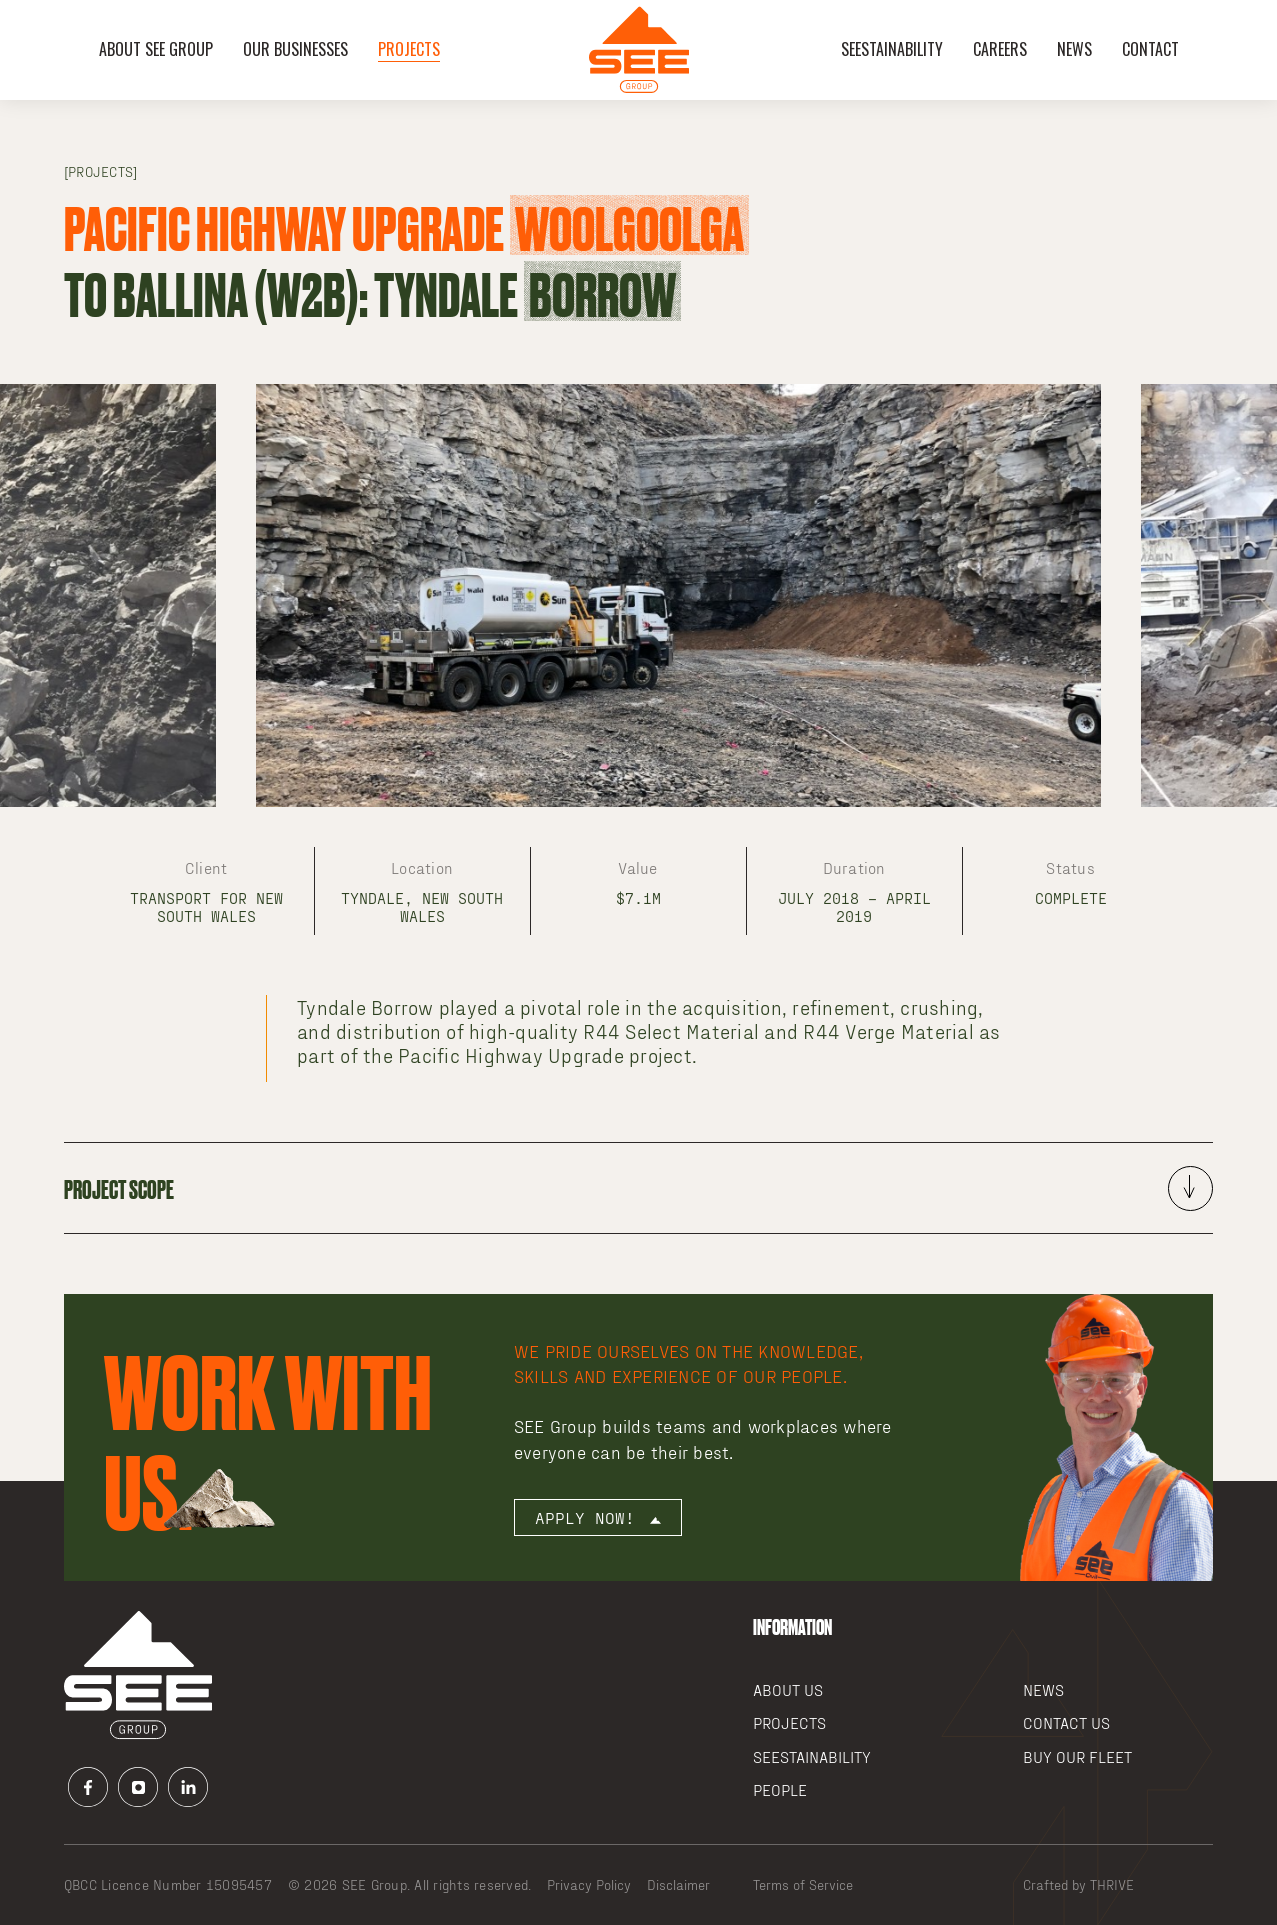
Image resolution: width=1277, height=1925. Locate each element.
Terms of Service (803, 1884)
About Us (788, 1689)
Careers (1000, 49)
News (1074, 49)
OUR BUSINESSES (295, 49)
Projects (409, 49)
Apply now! (598, 1517)
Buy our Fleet (1077, 1756)
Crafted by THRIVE (1078, 1884)
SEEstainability (892, 49)
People (780, 1789)
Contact (1150, 49)
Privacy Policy (589, 1884)
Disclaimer (678, 1884)
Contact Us (1066, 1722)
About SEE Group (156, 49)
